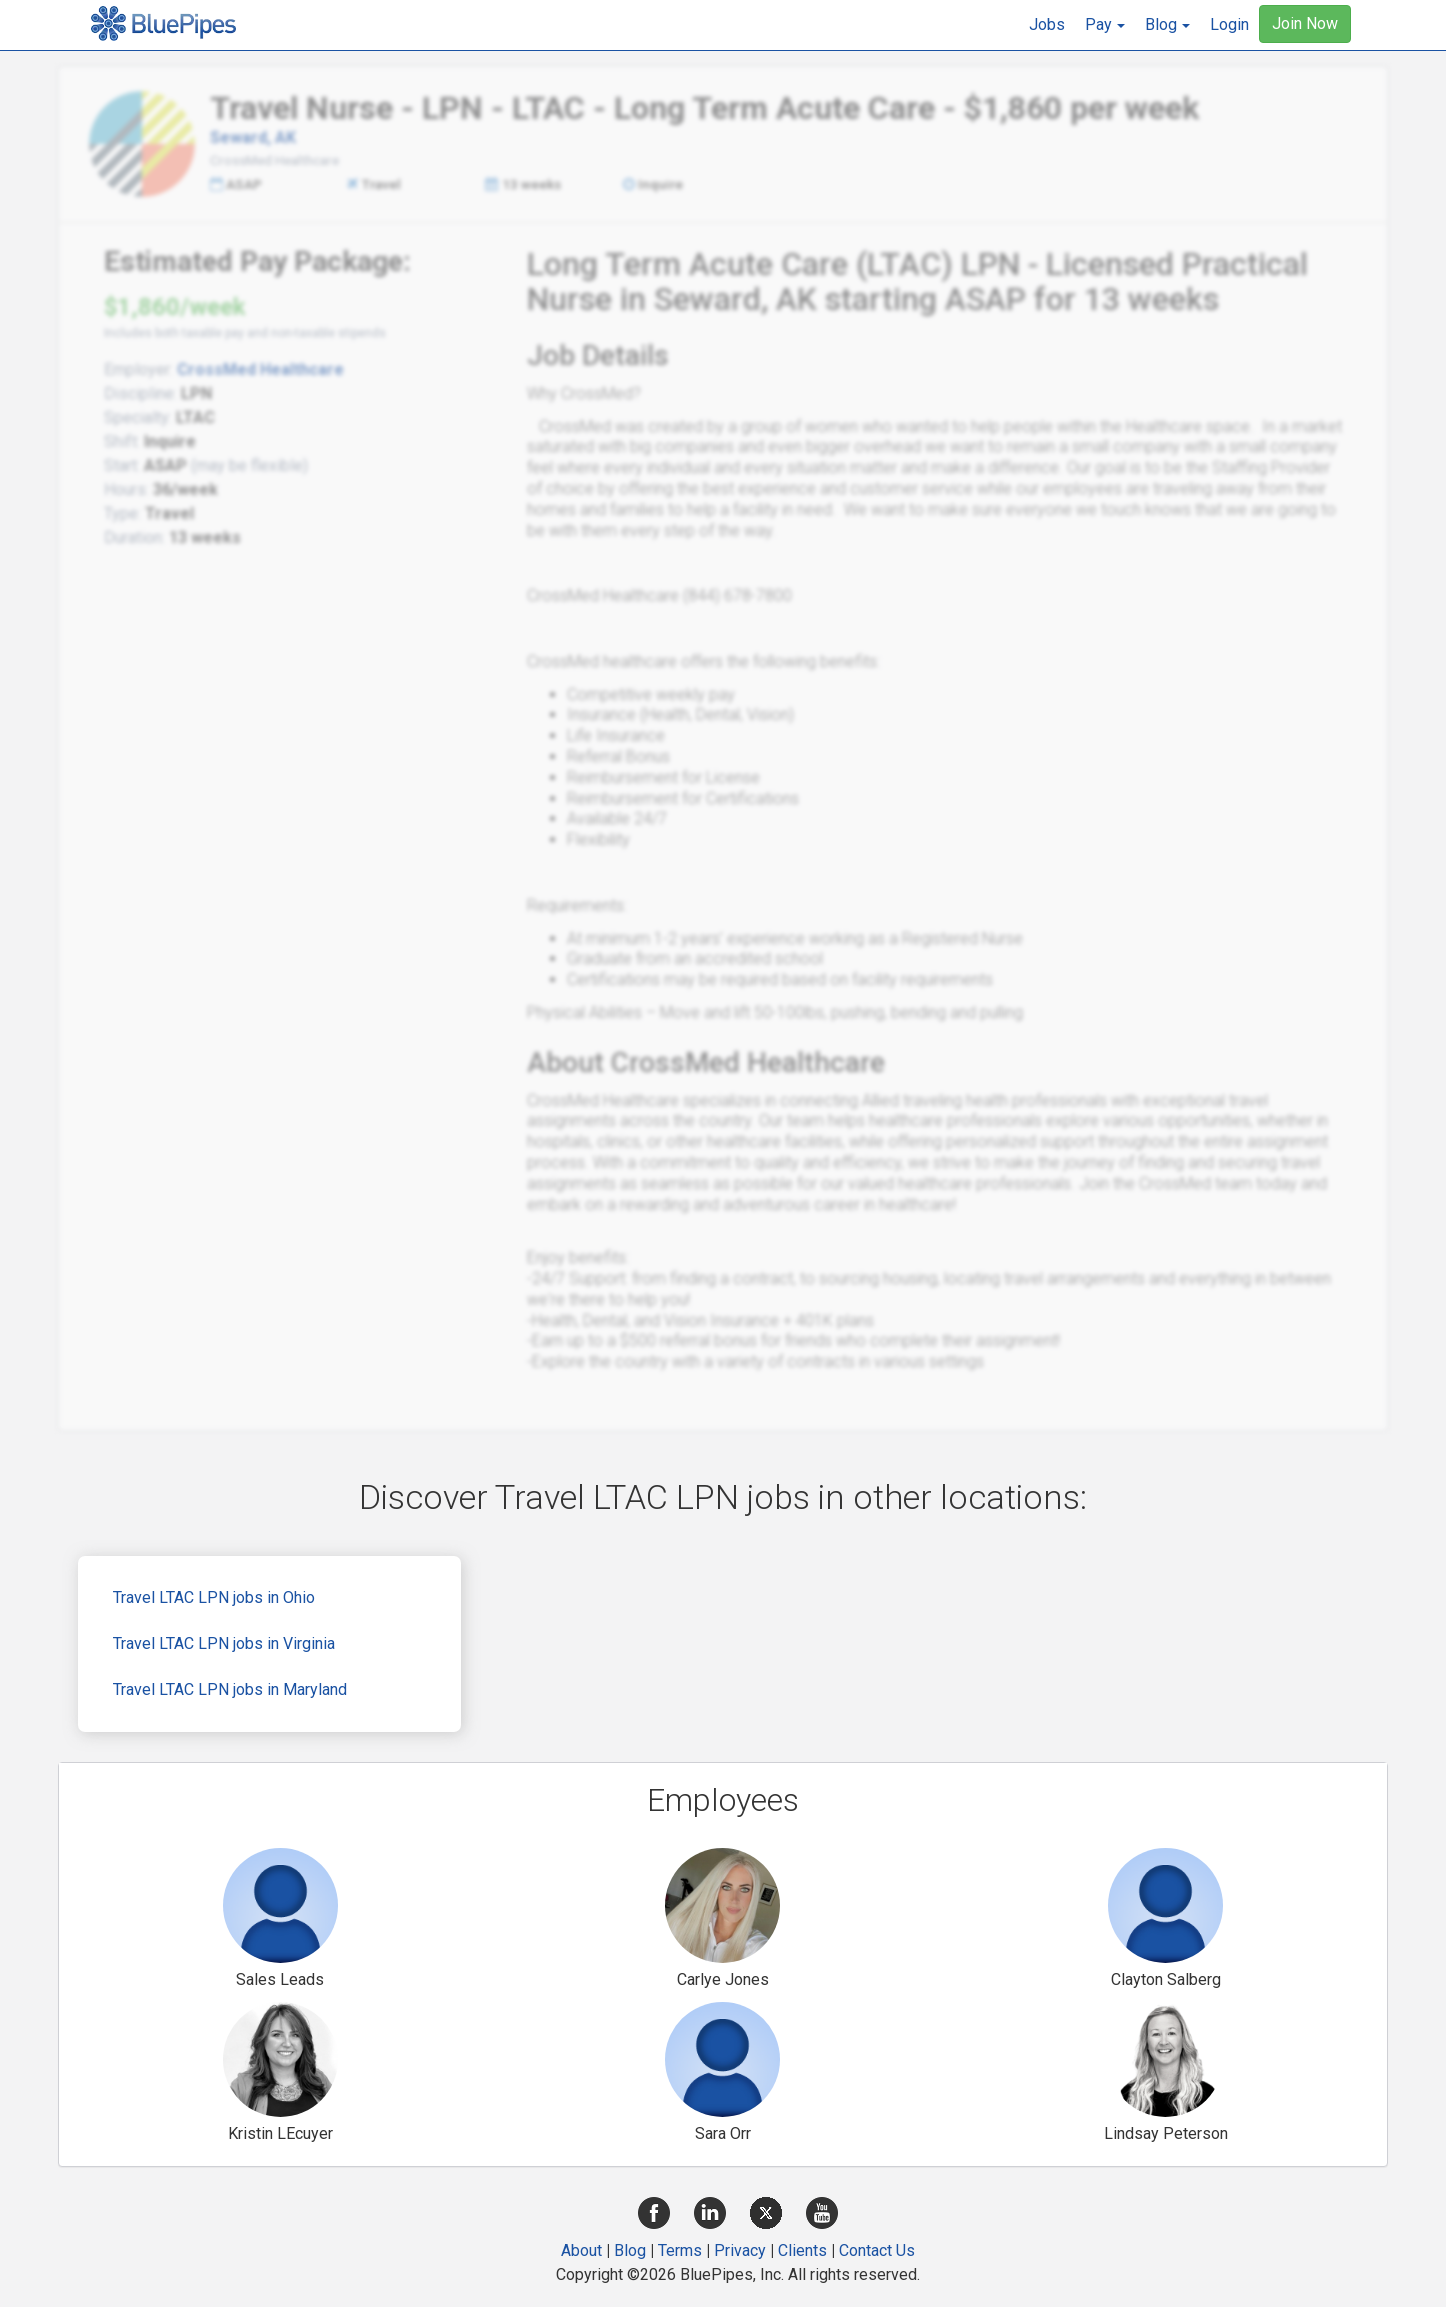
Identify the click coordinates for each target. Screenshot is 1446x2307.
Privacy (740, 2250)
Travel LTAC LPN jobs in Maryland (230, 1689)
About (581, 2250)
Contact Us (877, 2250)
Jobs (1047, 24)
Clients (802, 2250)
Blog (630, 2250)
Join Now (1305, 23)
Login (1229, 24)
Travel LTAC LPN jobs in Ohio (214, 1597)
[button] (1105, 25)
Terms (680, 2250)
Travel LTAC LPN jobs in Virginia (224, 1643)
